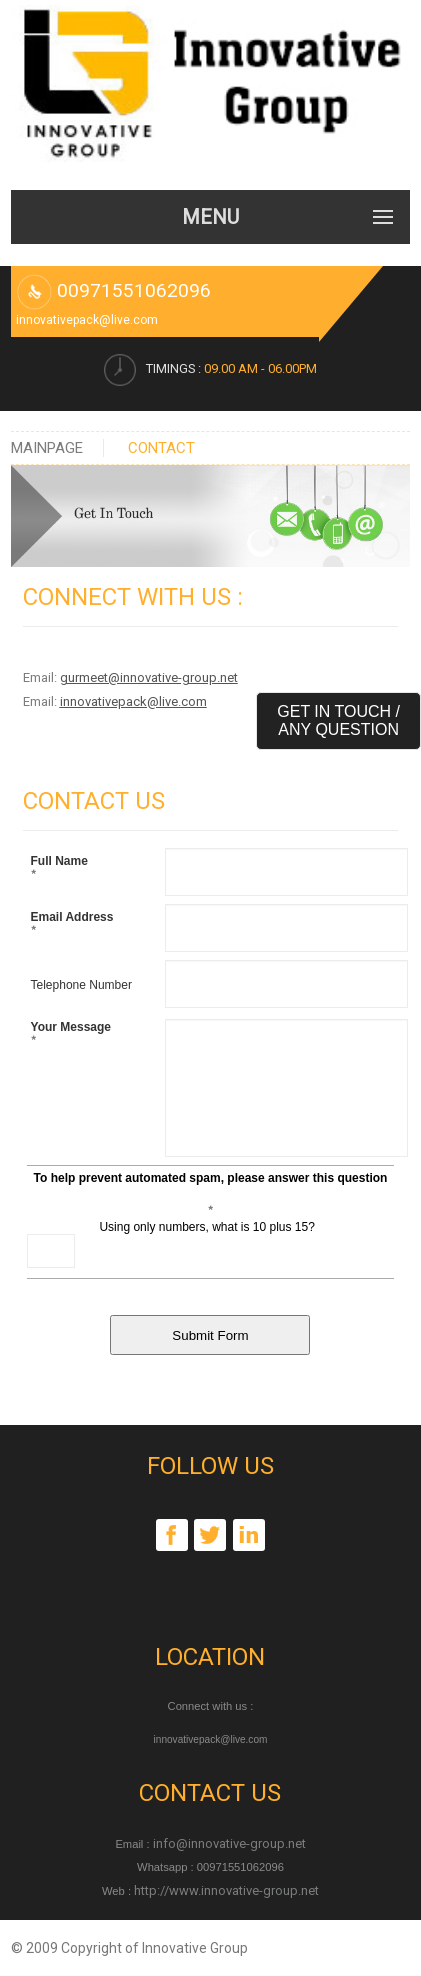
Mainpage (47, 448)
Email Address (72, 925)
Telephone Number (81, 985)
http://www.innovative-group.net (225, 1890)
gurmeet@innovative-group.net (149, 677)
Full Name (59, 869)
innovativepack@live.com (133, 701)
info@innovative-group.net (228, 1843)
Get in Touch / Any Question (338, 720)
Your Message (71, 1035)
